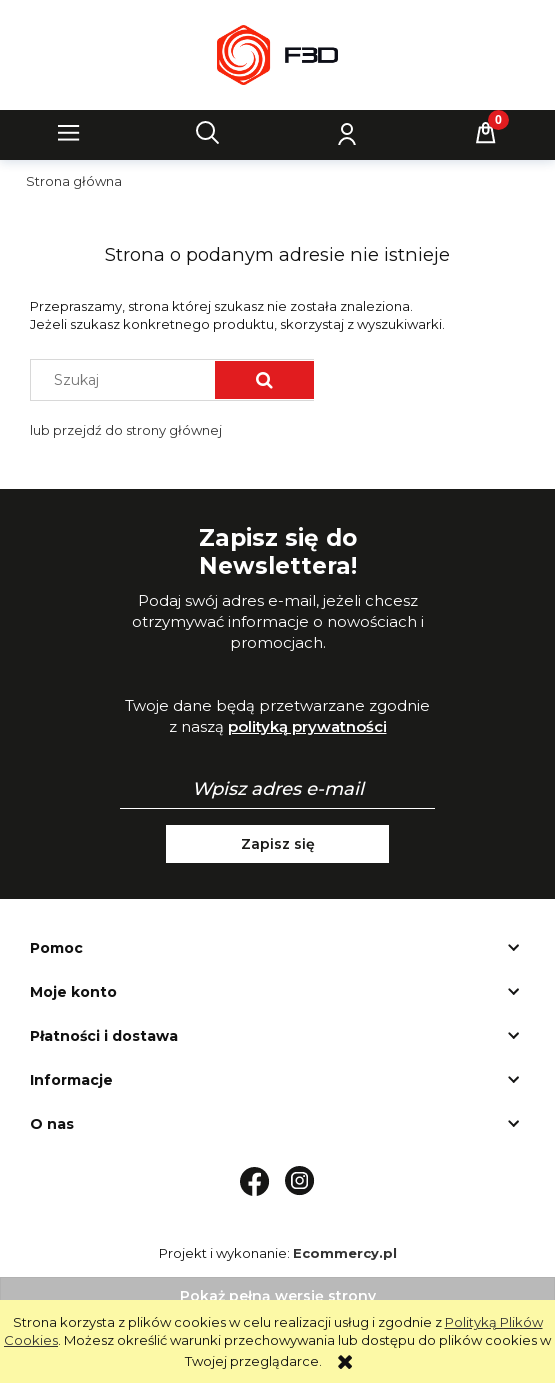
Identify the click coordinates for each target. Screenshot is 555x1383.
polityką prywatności (307, 726)
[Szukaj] (208, 133)
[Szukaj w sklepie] (127, 380)
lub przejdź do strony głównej (126, 430)
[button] (69, 133)
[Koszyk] (486, 133)
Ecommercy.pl (345, 1253)
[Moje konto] (347, 133)
